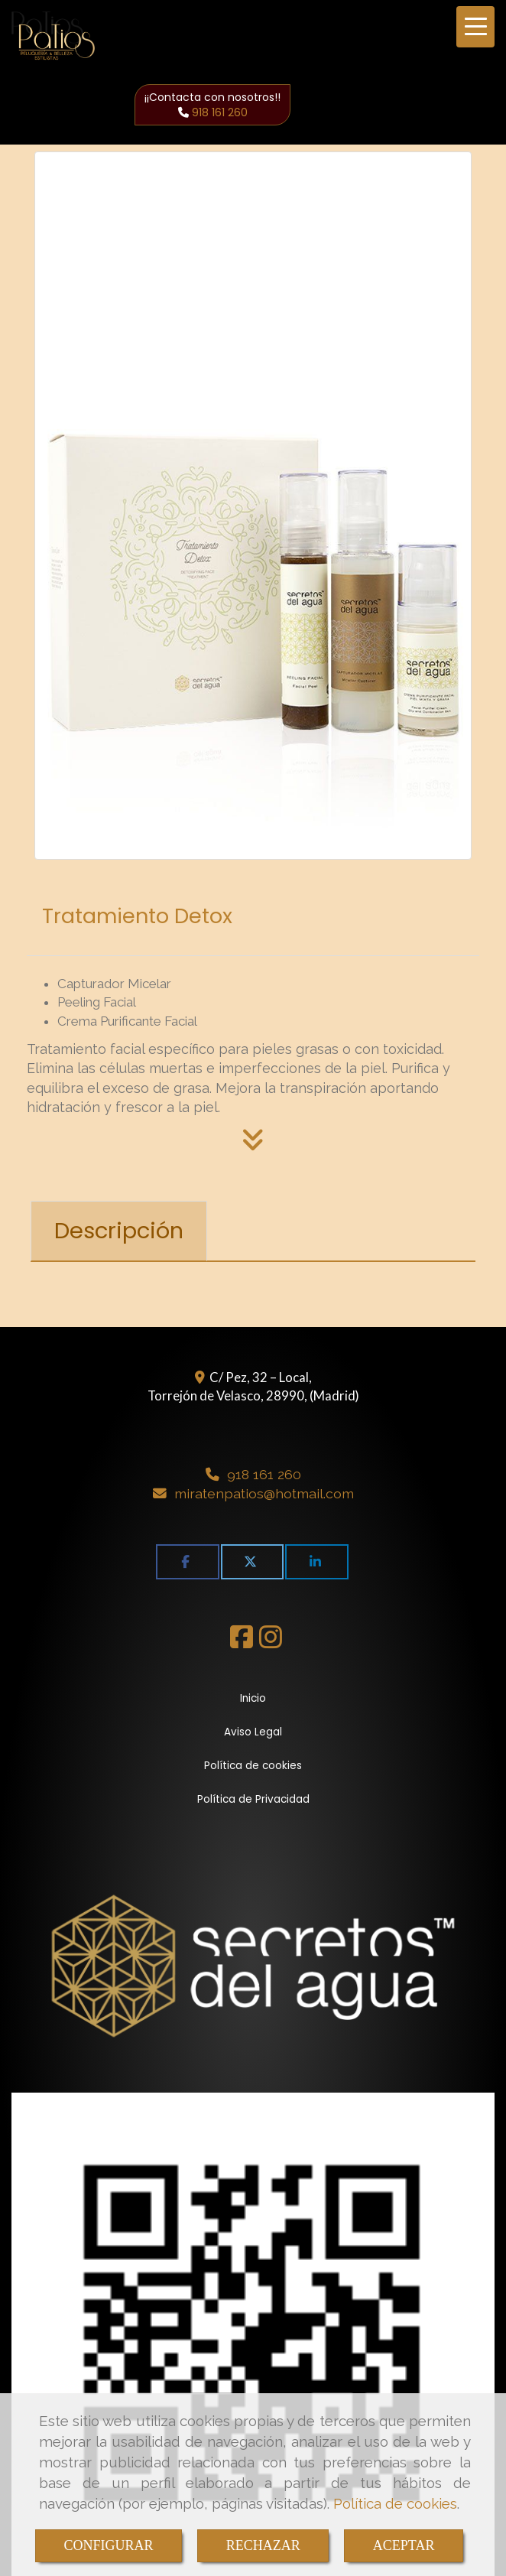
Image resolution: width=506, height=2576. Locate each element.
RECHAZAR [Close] (263, 2545)
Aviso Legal (253, 1732)
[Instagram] (270, 1642)
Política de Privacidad (253, 1799)
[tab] (119, 1231)
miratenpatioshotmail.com (264, 1493)
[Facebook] (241, 1642)
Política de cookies (395, 2503)
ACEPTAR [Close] (404, 2545)
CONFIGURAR (109, 2545)
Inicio (253, 1698)
